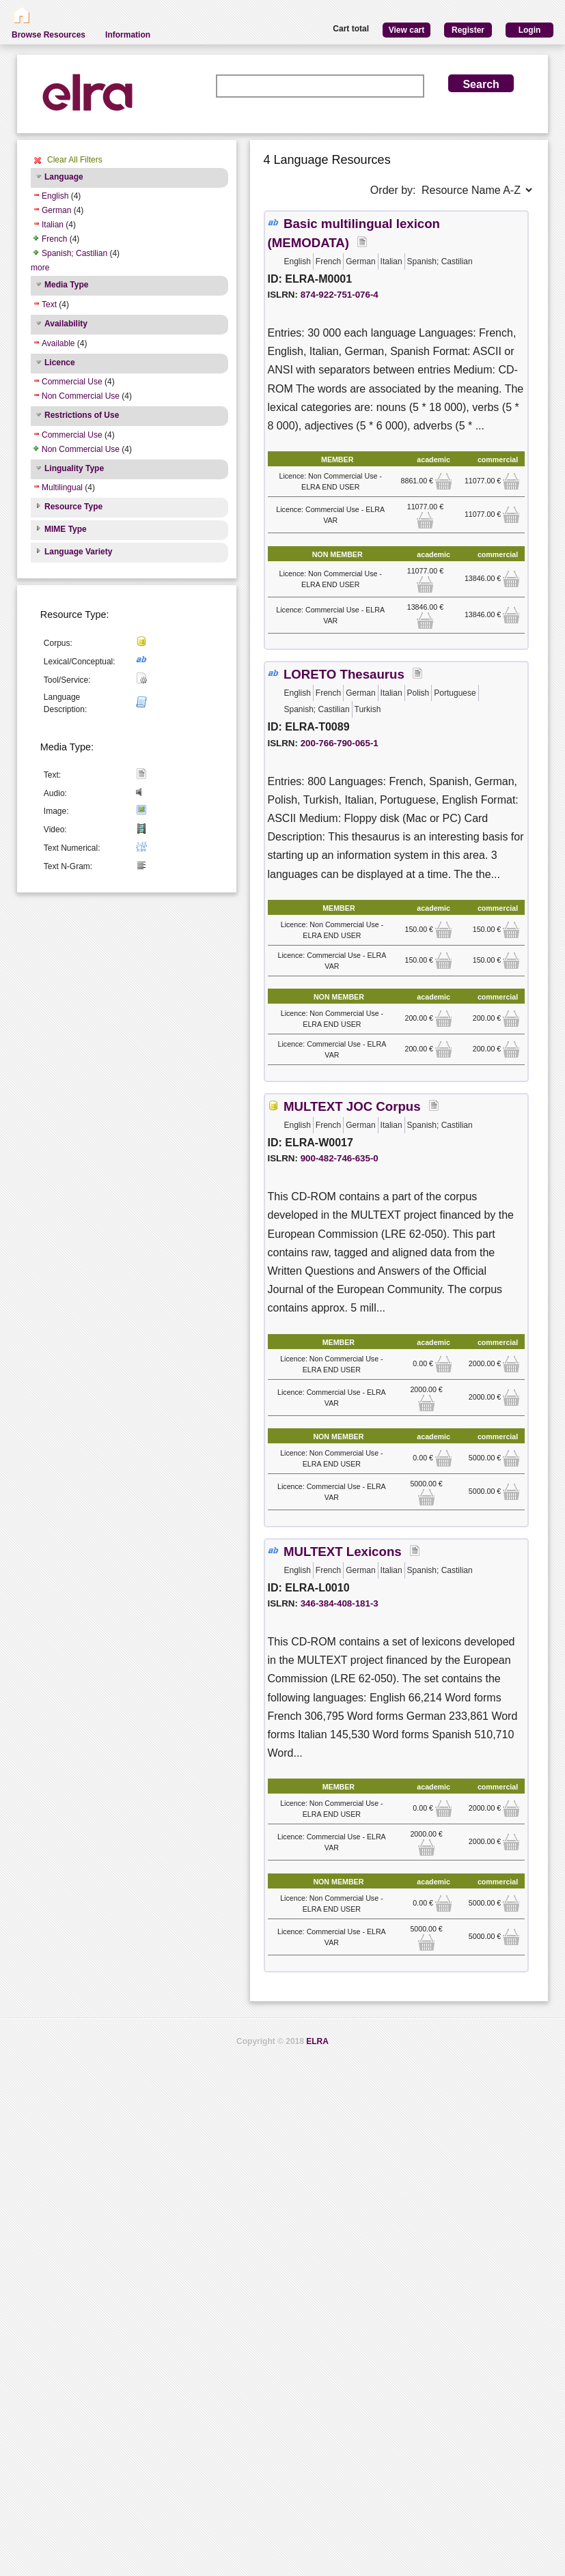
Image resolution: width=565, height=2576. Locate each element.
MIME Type (65, 529)
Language (63, 177)
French (54, 239)
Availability (65, 323)
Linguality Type (74, 468)
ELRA (317, 2041)
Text (49, 304)
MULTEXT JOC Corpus (352, 1106)
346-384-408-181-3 (339, 1603)
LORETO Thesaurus (344, 674)
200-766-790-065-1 (339, 743)
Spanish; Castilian (74, 253)
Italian (53, 224)
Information (127, 35)
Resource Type (73, 506)
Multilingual (62, 487)
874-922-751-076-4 (339, 294)
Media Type (66, 284)
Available (58, 343)
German (56, 210)
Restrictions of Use (81, 415)
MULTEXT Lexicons (343, 1551)
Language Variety (78, 551)
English (55, 196)
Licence (59, 362)
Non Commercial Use (81, 396)
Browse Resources (48, 35)
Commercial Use (72, 381)
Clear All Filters (74, 160)
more (40, 267)
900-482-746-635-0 (339, 1158)
